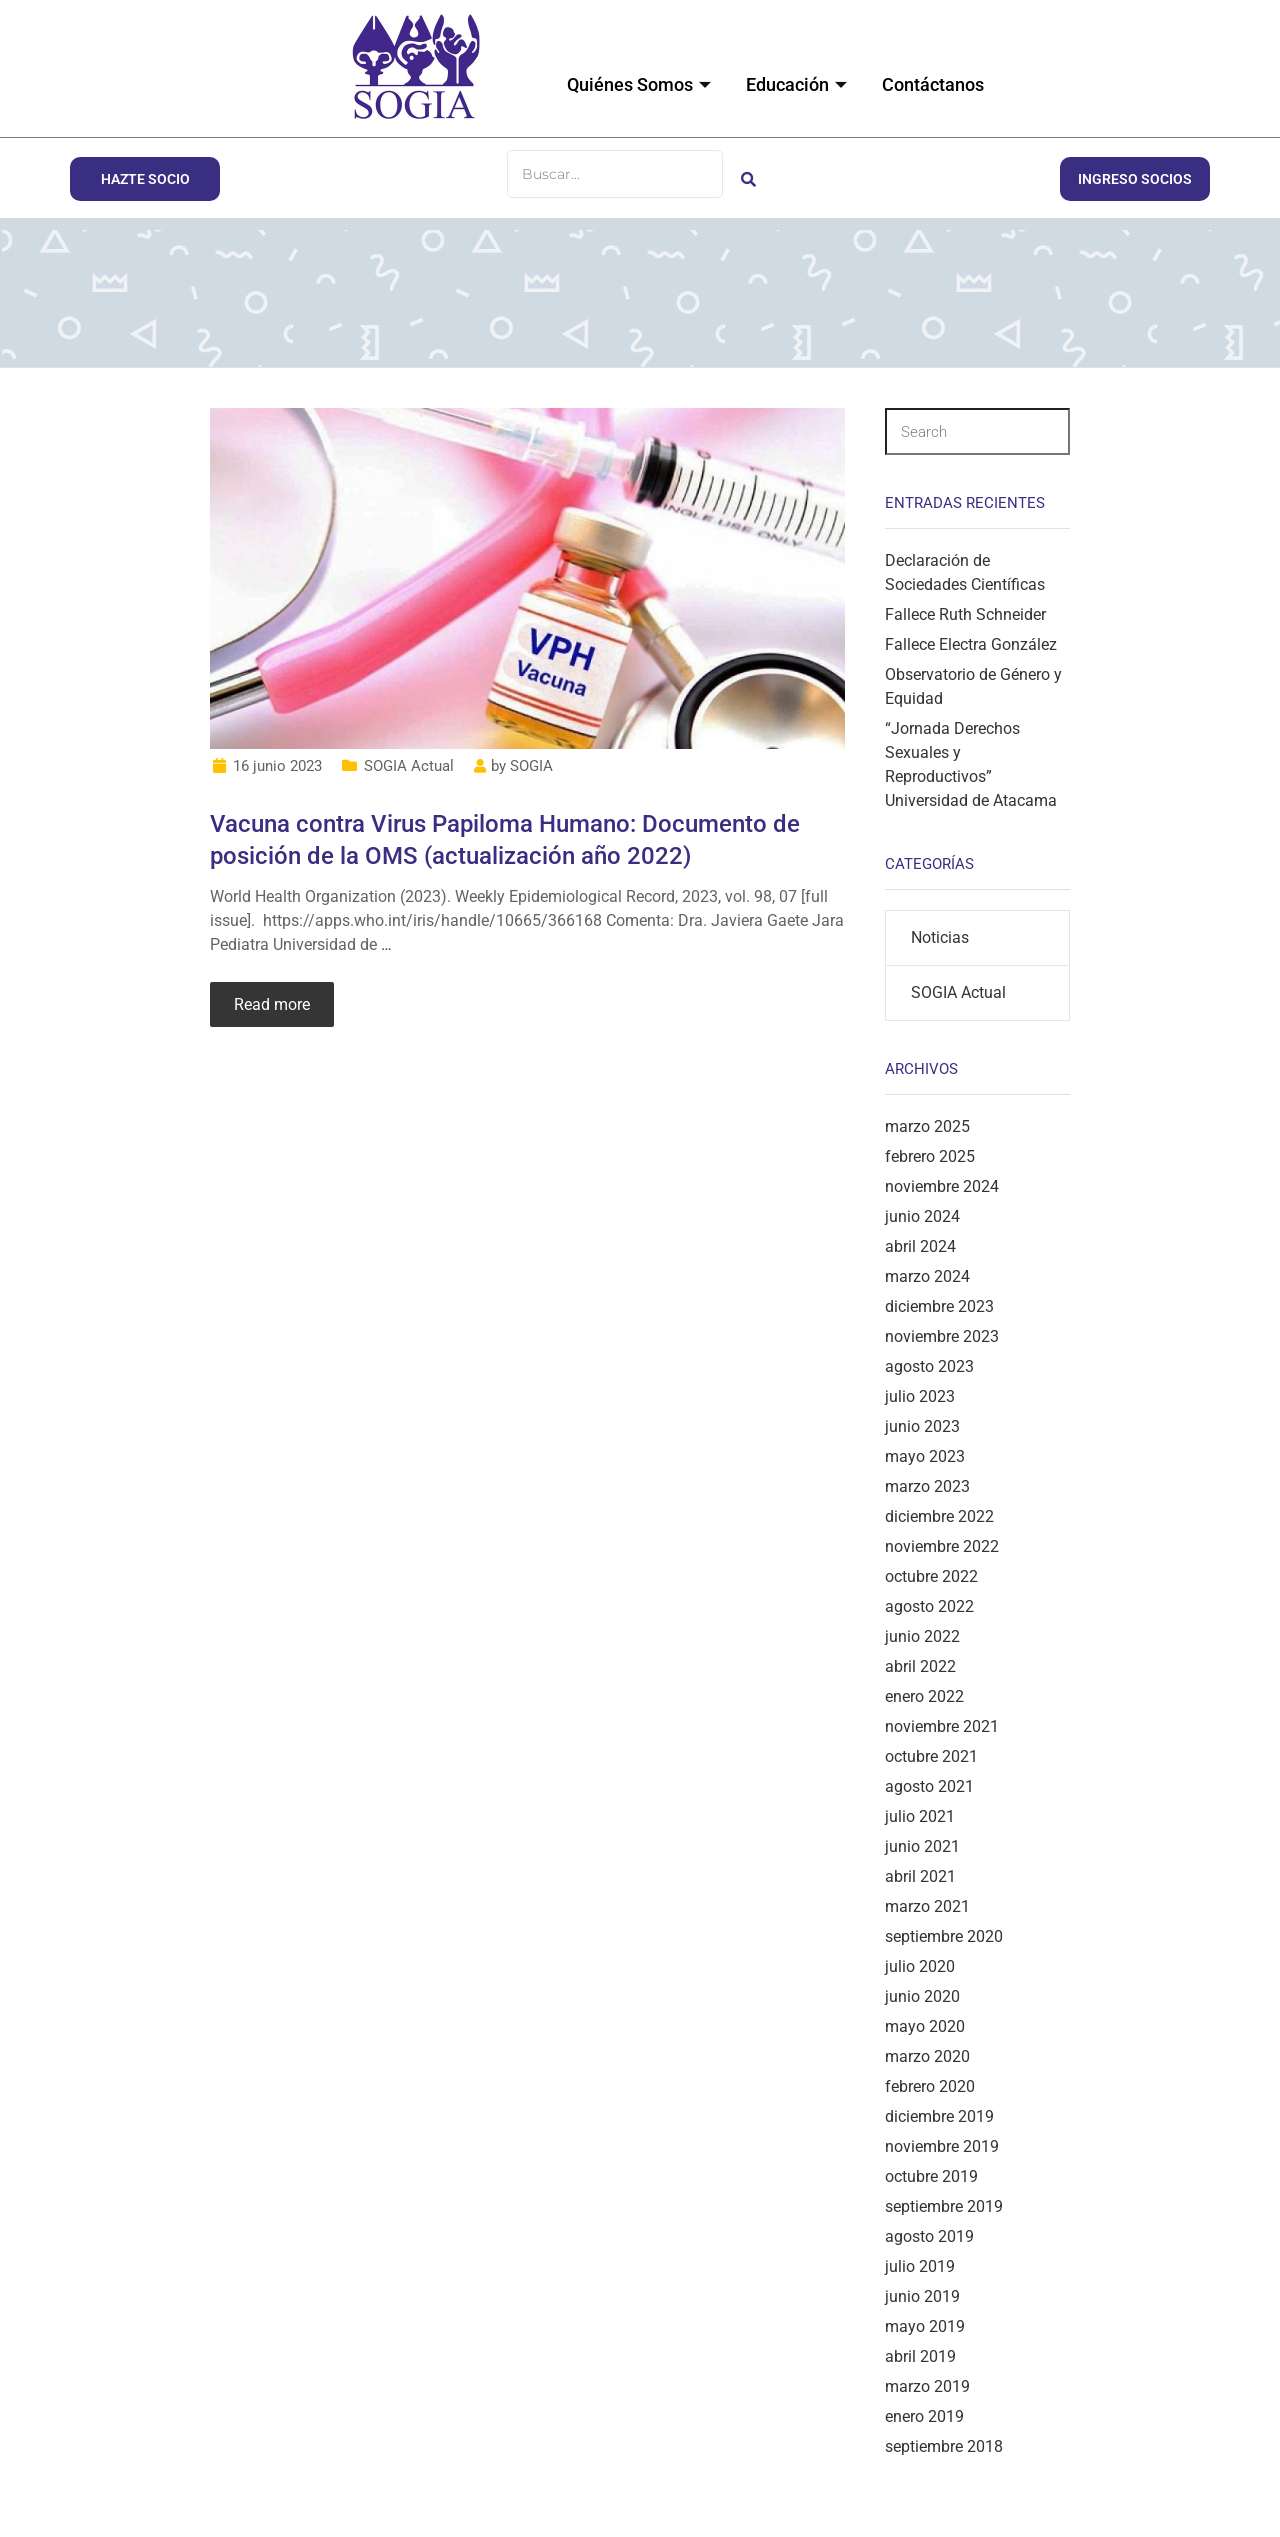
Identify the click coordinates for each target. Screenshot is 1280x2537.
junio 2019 (922, 2296)
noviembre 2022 (942, 1546)
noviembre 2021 (942, 1726)
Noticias (940, 937)
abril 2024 (920, 1246)
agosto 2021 (929, 1786)
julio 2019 (920, 2266)
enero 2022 (924, 1696)
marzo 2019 (927, 2386)
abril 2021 (920, 1876)
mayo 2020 (925, 2026)
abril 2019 (920, 2356)
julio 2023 (920, 1396)
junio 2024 (922, 1216)
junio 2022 (922, 1636)
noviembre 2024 (942, 1186)
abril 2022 (920, 1666)
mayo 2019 (925, 2326)
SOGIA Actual (409, 766)
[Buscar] (615, 174)
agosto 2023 (929, 1366)
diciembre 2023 (939, 1306)
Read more (272, 1004)
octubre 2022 (931, 1576)
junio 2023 (922, 1426)
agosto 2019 (929, 2236)
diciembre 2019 (939, 2116)
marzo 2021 (927, 1906)
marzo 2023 (927, 1486)
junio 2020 (922, 1996)
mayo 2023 (925, 1456)
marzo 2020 (927, 2056)
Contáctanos (933, 84)
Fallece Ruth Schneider (965, 614)
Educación (799, 84)
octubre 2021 (931, 1756)
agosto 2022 (929, 1606)
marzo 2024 (927, 1276)
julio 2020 (920, 1966)
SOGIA (531, 766)
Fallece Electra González (971, 644)
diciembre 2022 (939, 1516)
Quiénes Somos (641, 84)
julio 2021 (920, 1816)
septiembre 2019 (944, 2206)
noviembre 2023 (942, 1336)
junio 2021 (922, 1846)
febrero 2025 (930, 1156)
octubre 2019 (931, 2176)
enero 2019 (924, 2416)
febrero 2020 (930, 2086)
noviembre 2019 (942, 2146)
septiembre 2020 (944, 1936)
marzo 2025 (927, 1126)
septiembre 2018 (944, 2446)
